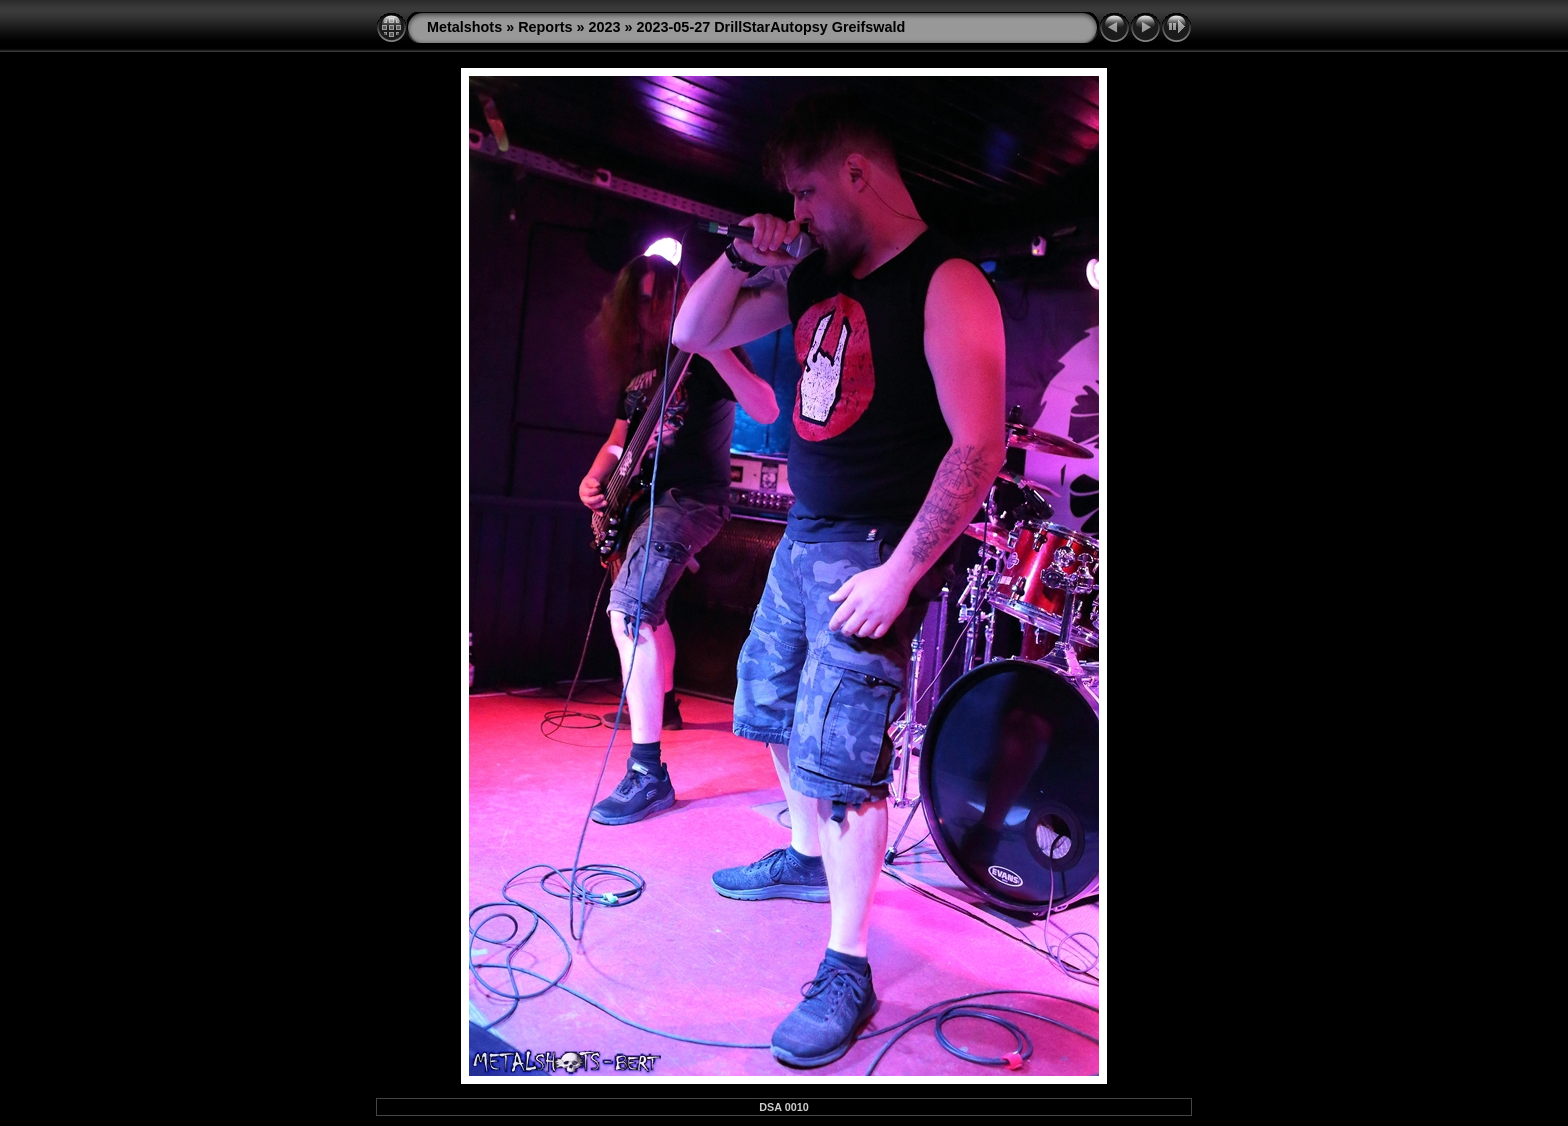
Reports (545, 27)
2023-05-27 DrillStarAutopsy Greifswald (771, 27)
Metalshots (464, 27)
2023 (605, 27)
